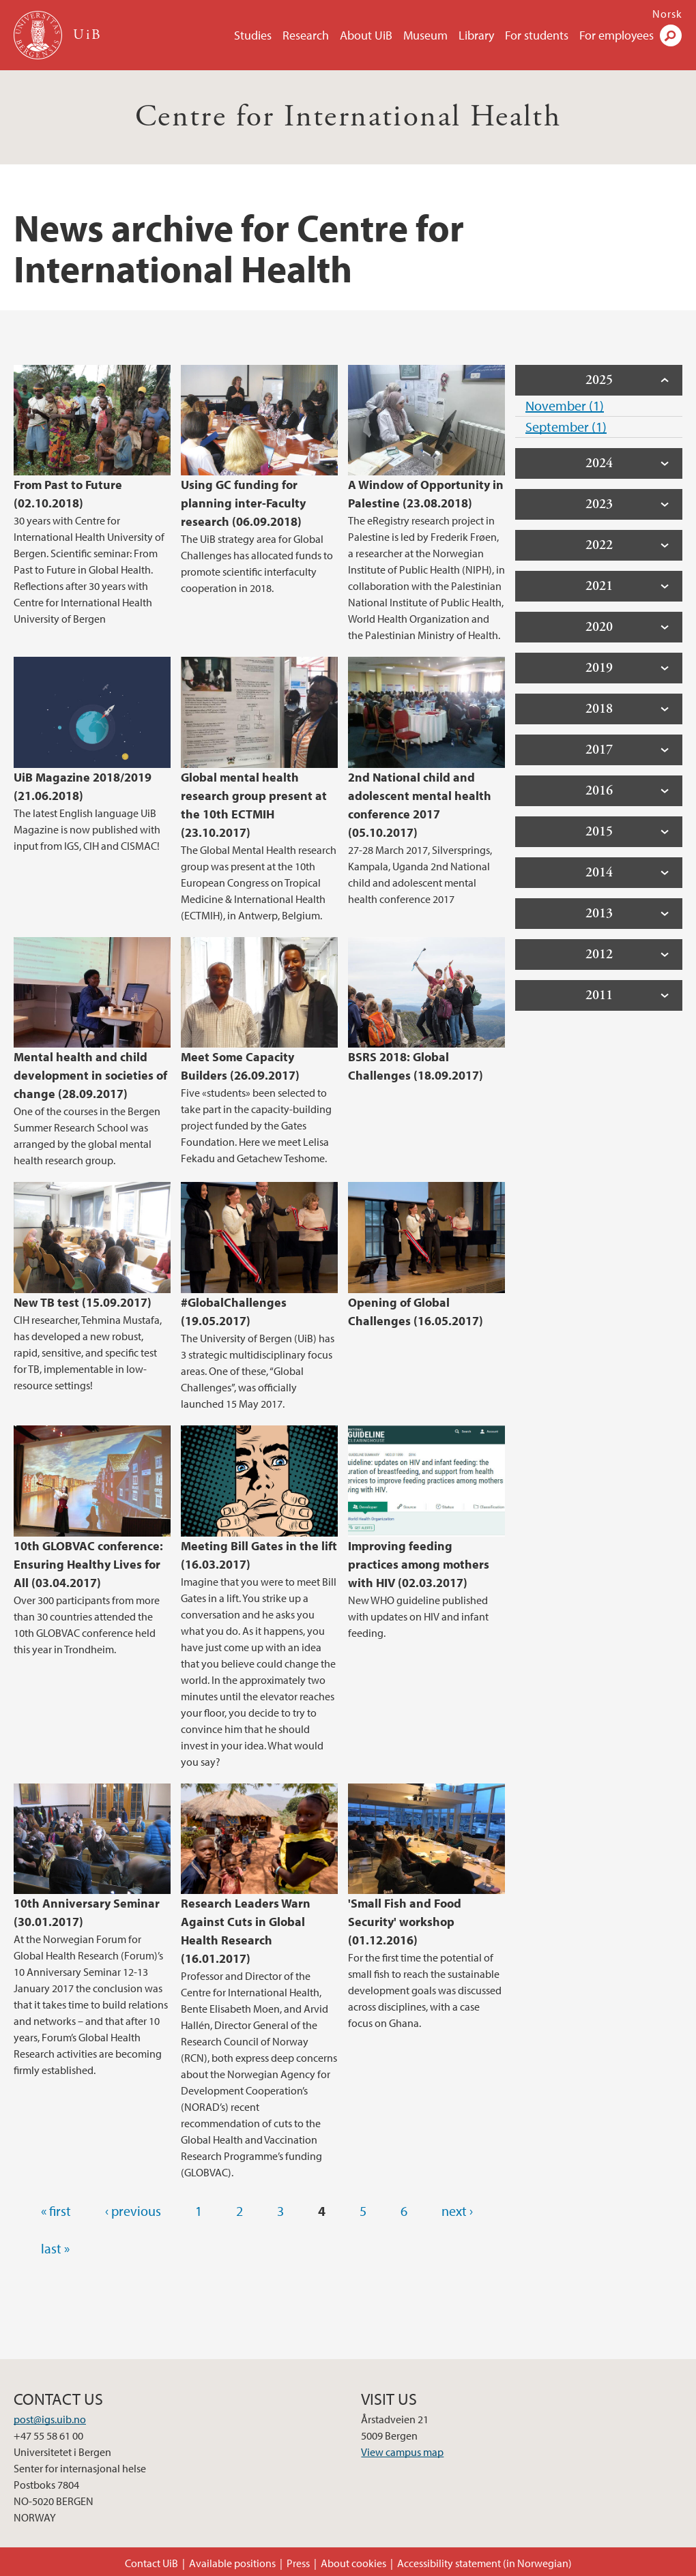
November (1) (564, 405)
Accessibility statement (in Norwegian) (484, 2563)
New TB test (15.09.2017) (82, 1302)
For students (536, 35)
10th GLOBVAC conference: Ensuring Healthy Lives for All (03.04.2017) (88, 1564)
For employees (616, 35)
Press (298, 2563)
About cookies (353, 2563)
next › (457, 2210)
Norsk (667, 13)
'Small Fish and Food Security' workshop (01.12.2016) (404, 1921)
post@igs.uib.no (50, 2419)
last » (55, 2248)
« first (56, 2210)
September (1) (566, 426)
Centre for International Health (348, 117)
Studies (253, 35)
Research (305, 35)
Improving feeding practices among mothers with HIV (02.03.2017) (418, 1564)
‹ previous (133, 2210)
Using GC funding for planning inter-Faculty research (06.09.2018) (243, 503)
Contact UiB (151, 2563)
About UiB (366, 35)
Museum (425, 35)
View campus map (402, 2452)
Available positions (232, 2563)
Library (476, 35)
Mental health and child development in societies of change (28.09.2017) (90, 1075)
